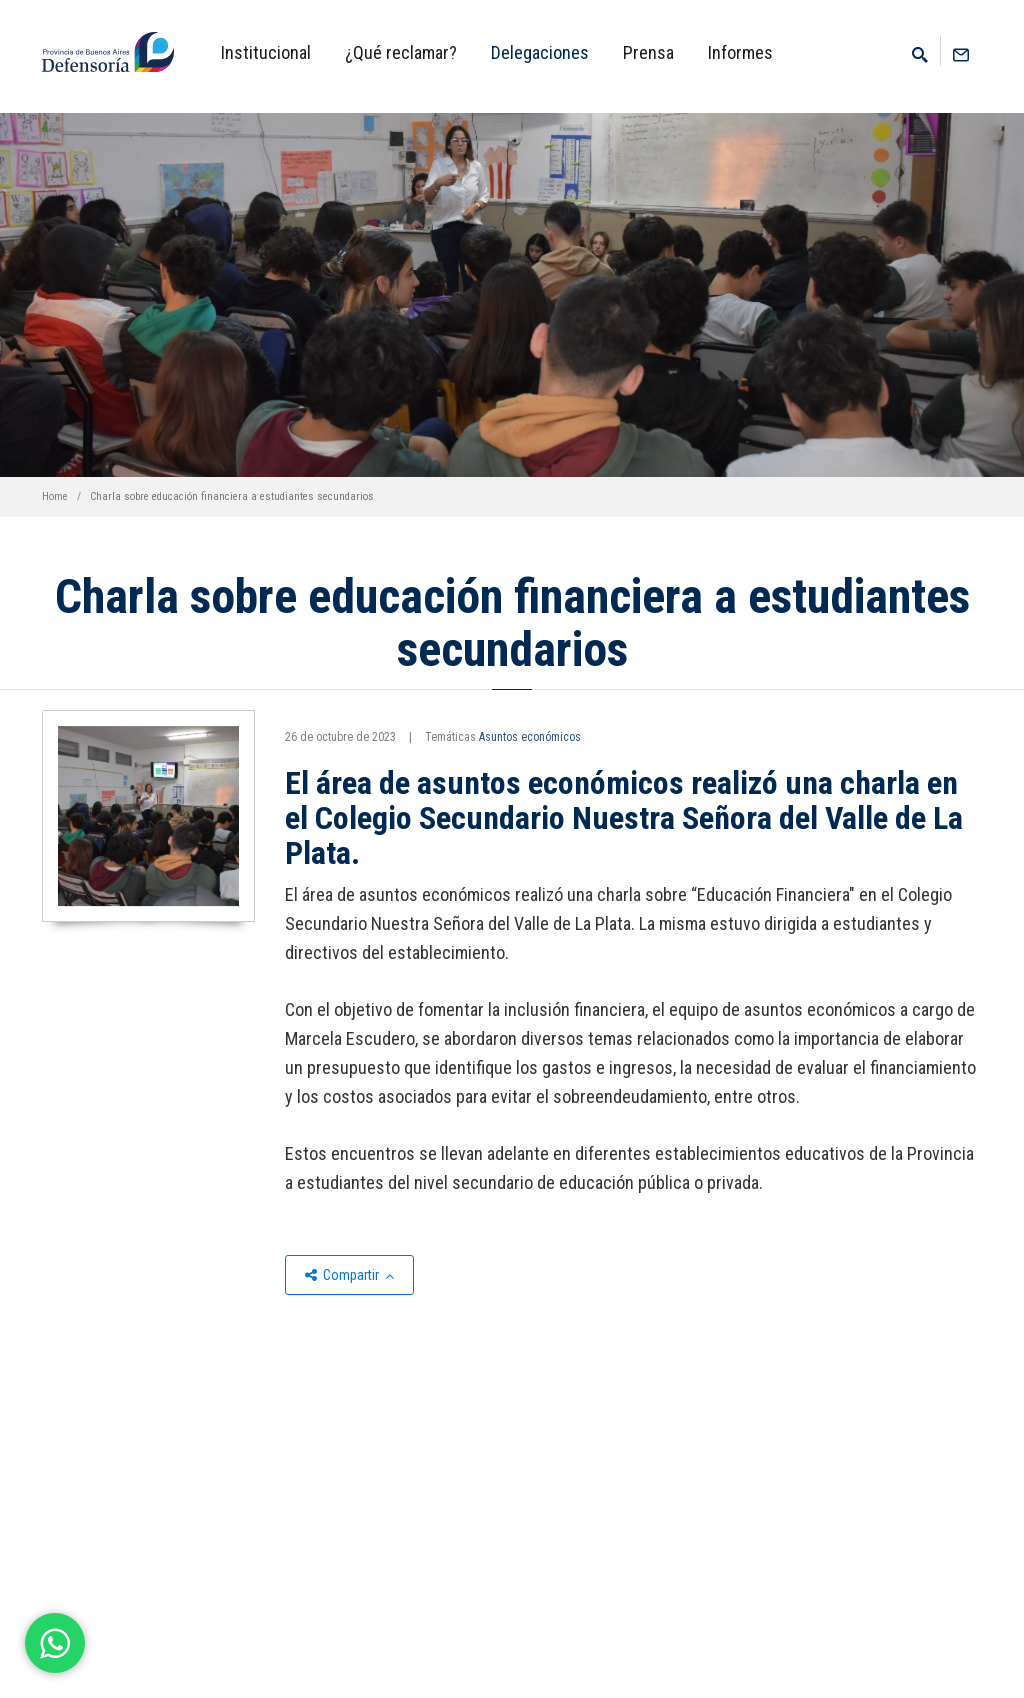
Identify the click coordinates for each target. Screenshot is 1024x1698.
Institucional (266, 52)
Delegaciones (540, 52)
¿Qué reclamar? (401, 52)
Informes (740, 52)
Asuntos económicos (530, 737)
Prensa (648, 52)
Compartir (349, 1275)
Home (55, 496)
